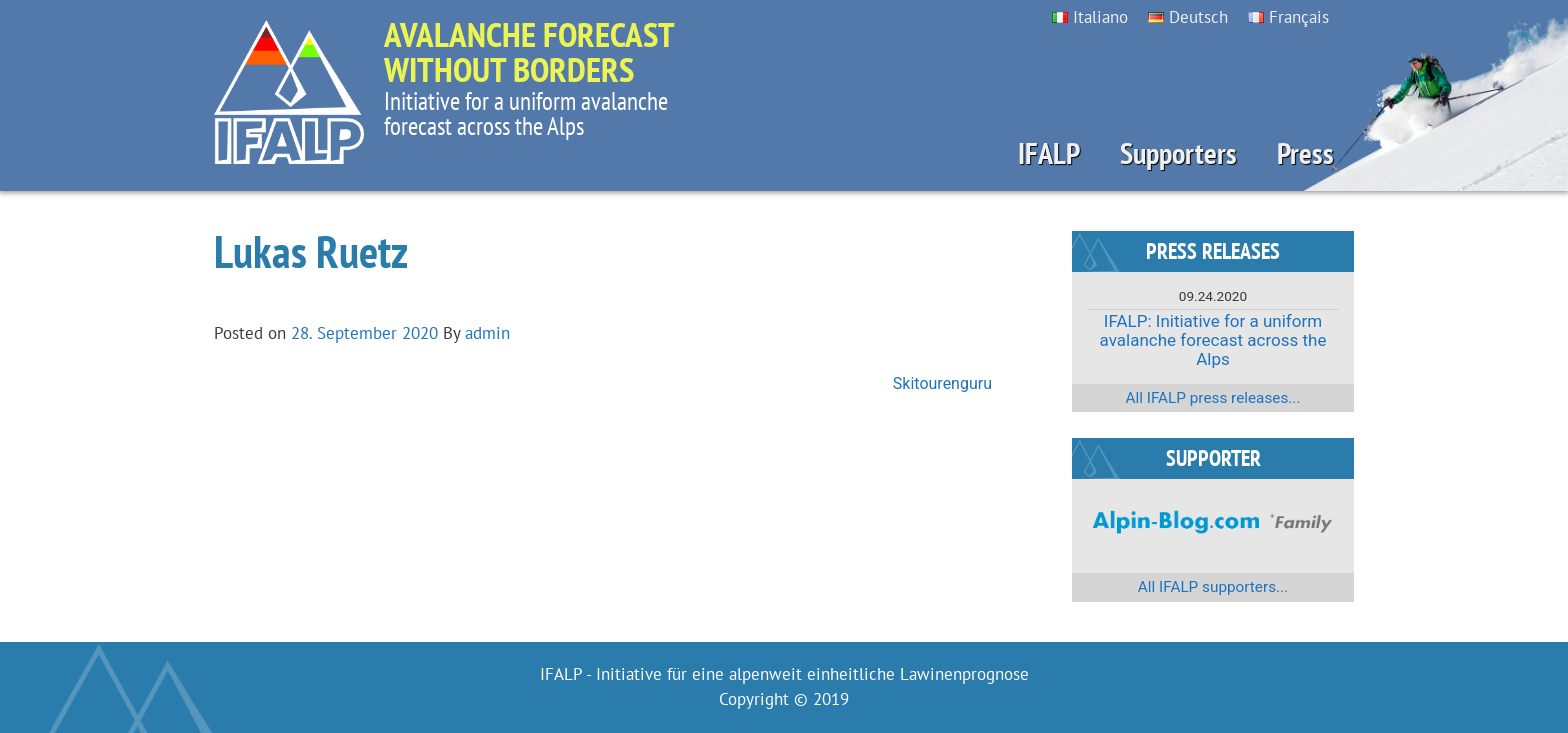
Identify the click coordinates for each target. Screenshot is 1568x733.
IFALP (1049, 153)
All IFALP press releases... (1213, 398)
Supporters (1178, 153)
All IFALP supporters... (1213, 587)
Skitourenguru (942, 383)
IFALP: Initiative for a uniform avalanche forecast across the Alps (1213, 339)
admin (487, 333)
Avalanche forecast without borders (529, 51)
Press (1305, 153)
